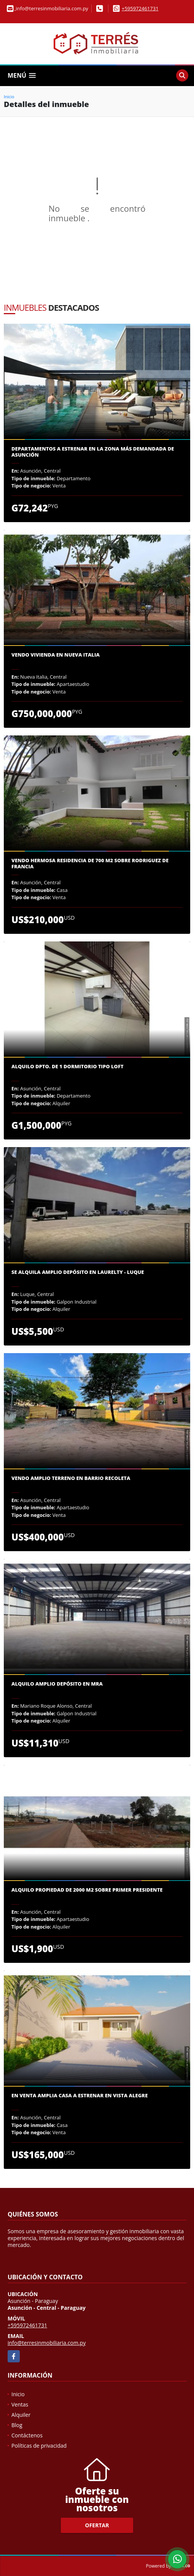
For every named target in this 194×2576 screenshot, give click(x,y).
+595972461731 (140, 8)
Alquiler (20, 2414)
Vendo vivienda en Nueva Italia (55, 655)
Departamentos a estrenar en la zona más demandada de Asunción (92, 452)
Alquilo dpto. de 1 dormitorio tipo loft (67, 1067)
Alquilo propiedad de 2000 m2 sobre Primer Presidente (87, 1890)
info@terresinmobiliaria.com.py (47, 2342)
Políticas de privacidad (39, 2445)
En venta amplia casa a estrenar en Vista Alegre (79, 2096)
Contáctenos (27, 2435)
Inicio (9, 96)
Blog (16, 2425)
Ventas (19, 2404)
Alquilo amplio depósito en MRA (57, 1684)
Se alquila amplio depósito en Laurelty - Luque (77, 1272)
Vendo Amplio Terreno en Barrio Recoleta (70, 1478)
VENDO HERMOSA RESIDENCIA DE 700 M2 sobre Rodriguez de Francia (90, 863)
